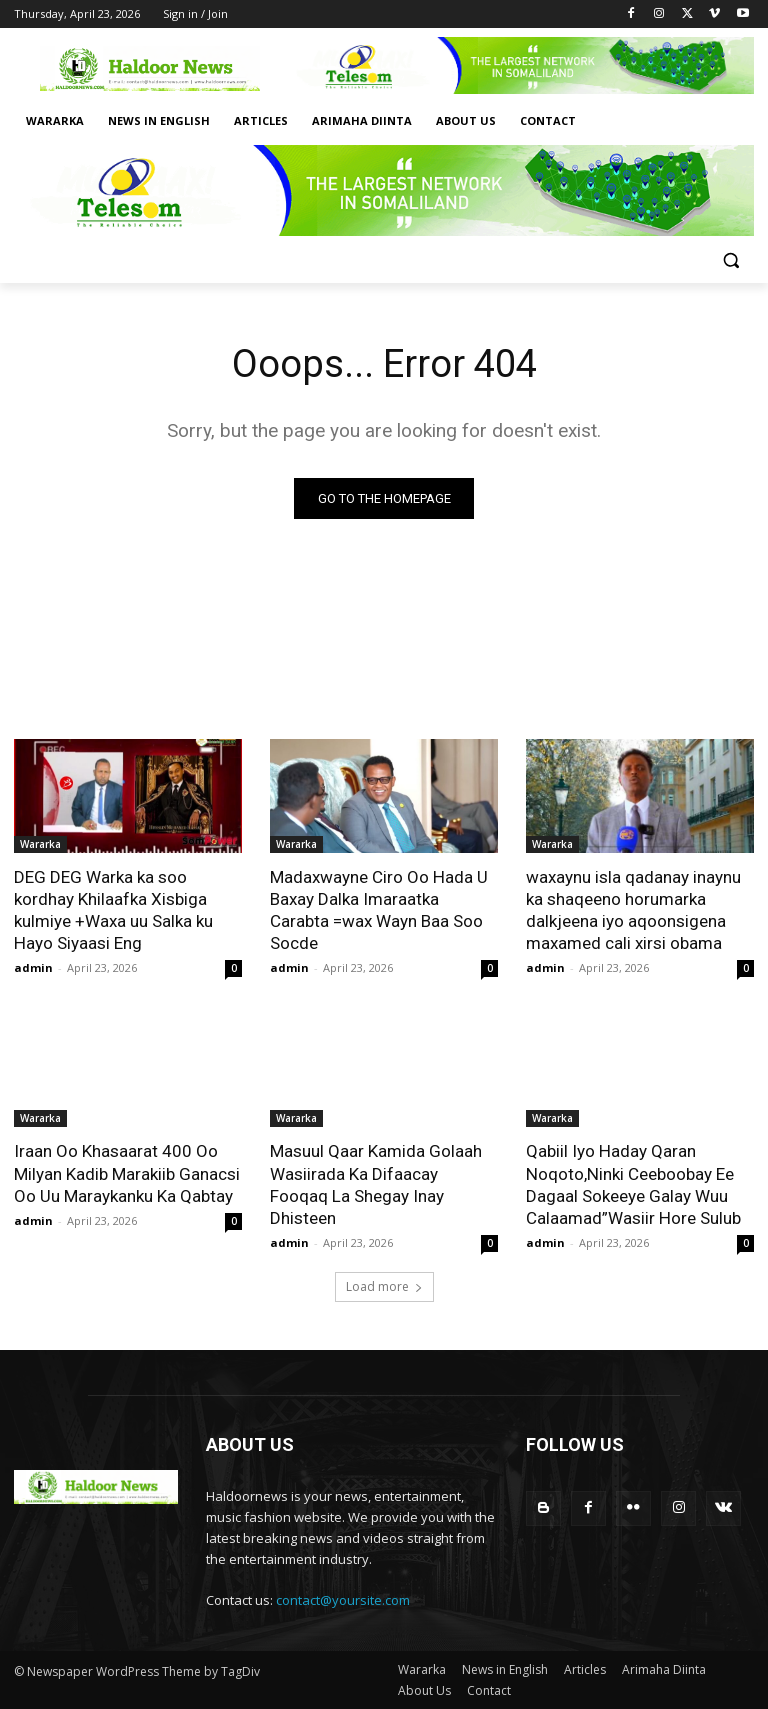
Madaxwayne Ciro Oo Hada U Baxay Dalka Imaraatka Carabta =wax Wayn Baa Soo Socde (378, 910)
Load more (384, 1286)
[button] (730, 260)
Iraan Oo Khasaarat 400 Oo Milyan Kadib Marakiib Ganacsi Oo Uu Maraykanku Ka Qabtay (127, 1173)
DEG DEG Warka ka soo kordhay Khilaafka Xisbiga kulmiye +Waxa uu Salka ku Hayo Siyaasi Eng (113, 910)
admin (33, 967)
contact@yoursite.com (343, 1600)
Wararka (40, 844)
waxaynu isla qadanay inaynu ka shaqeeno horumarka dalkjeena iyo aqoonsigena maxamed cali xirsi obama (633, 910)
